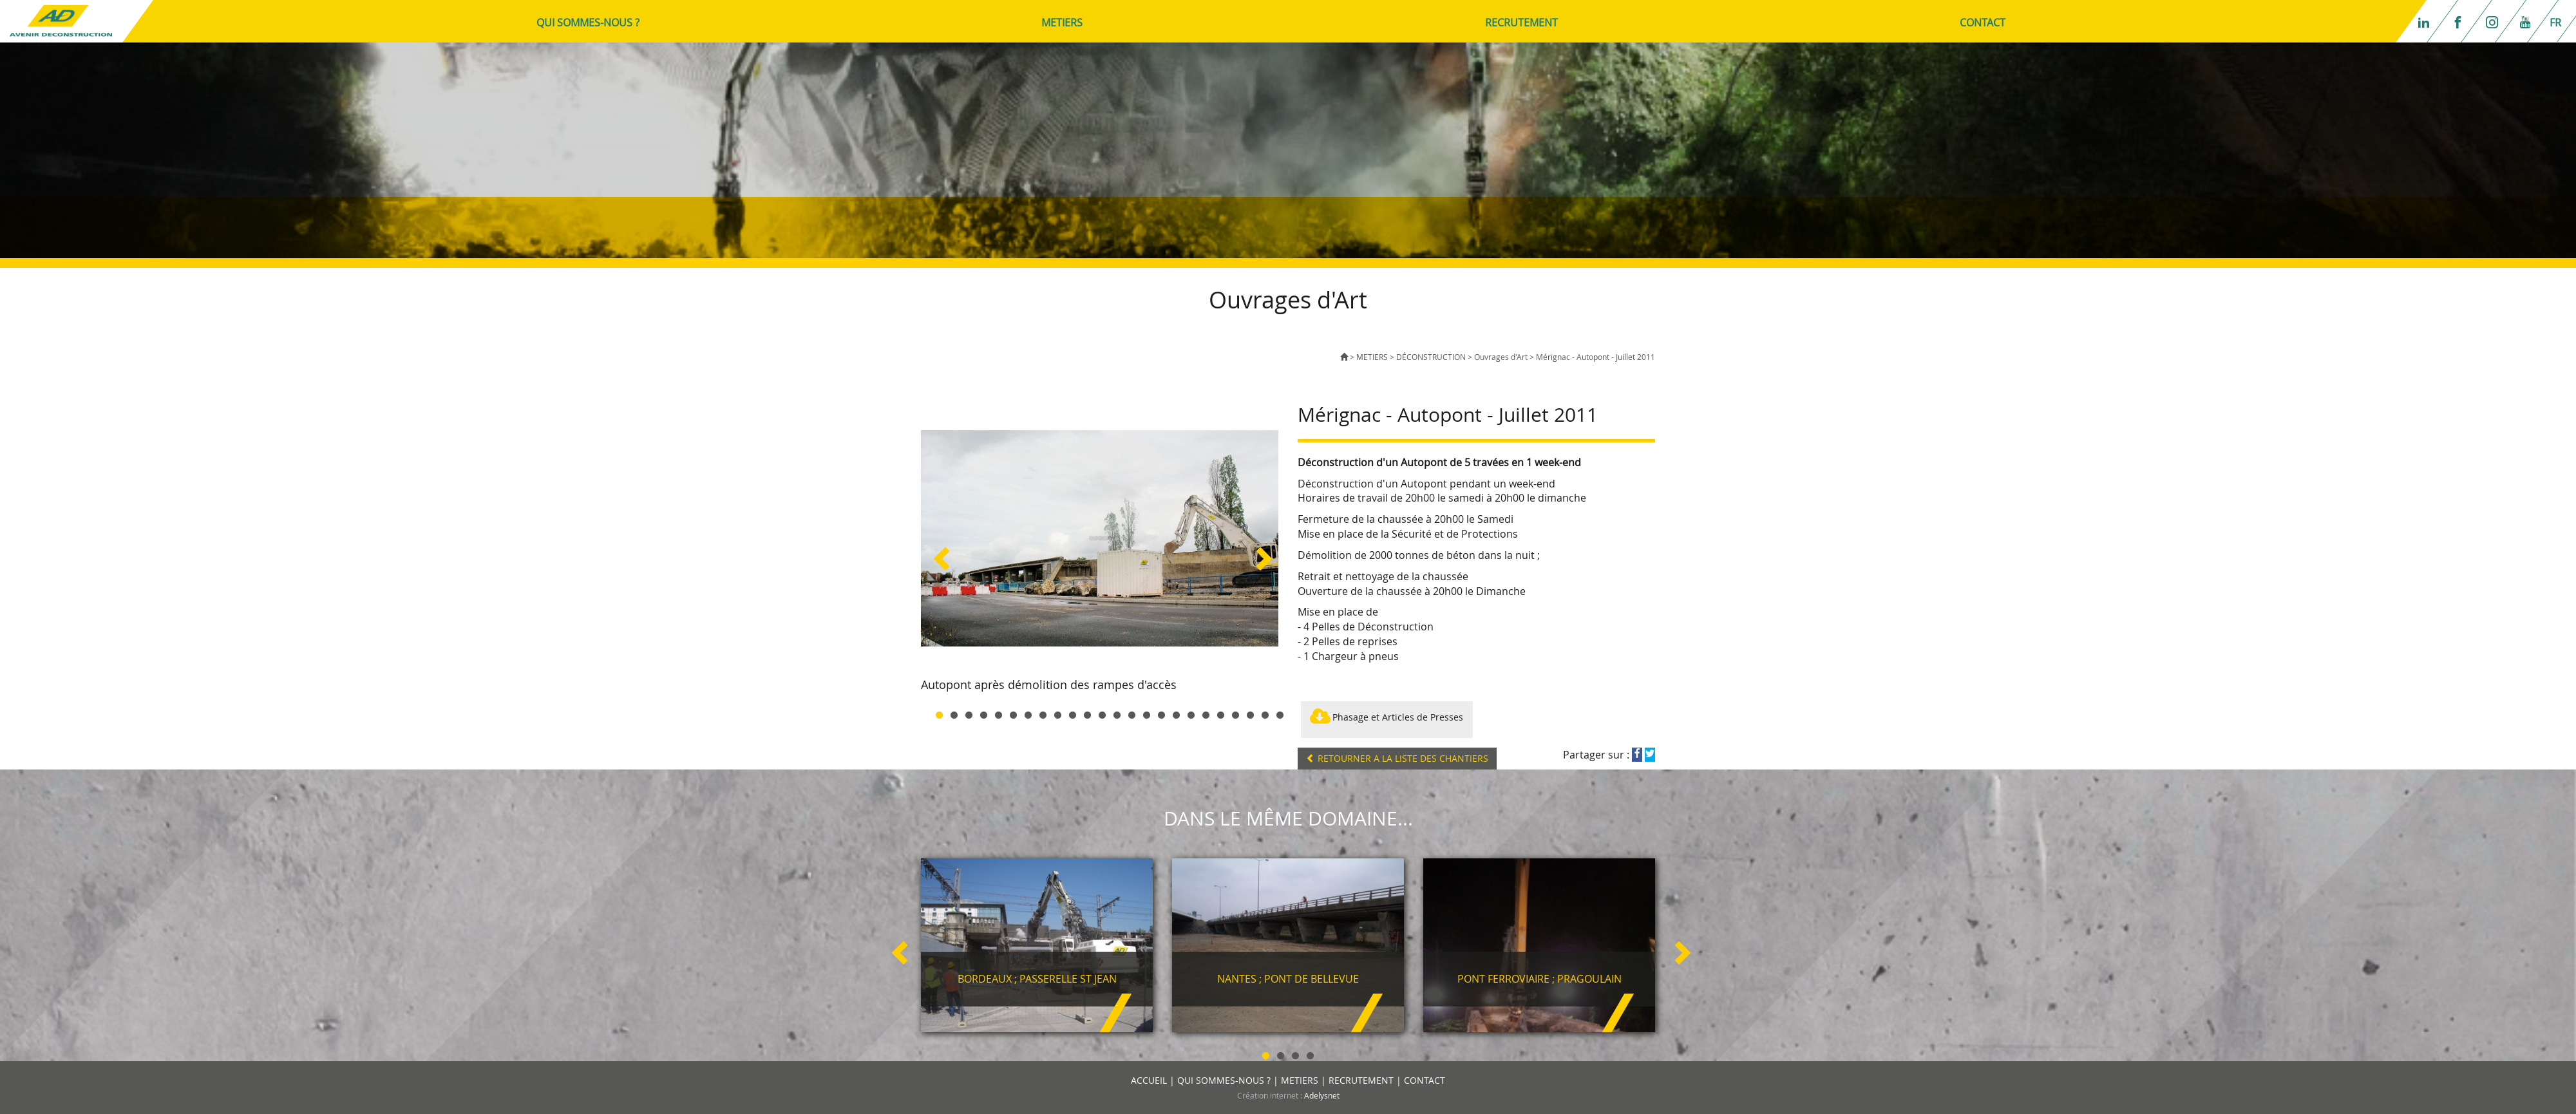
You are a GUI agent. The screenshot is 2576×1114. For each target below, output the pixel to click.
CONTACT (1982, 22)
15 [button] (1146, 713)
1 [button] (939, 713)
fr (2555, 22)
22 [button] (1250, 713)
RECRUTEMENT (1521, 22)
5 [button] (998, 713)
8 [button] (1043, 713)
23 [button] (1265, 713)
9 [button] (1058, 713)
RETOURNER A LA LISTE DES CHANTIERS (1397, 758)
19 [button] (1206, 713)
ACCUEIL (1149, 1080)
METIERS (1062, 22)
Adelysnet (1322, 1095)
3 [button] (969, 713)
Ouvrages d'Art (1502, 357)
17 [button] (1176, 713)
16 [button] (1161, 713)
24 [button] (1280, 713)
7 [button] (1028, 713)
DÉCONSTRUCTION (1431, 357)
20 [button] (1221, 713)
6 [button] (1013, 713)
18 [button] (1191, 713)
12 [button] (1102, 713)
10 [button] (1072, 713)
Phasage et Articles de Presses (1387, 719)
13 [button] (1117, 713)
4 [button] (984, 713)
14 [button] (1132, 713)
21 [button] (1235, 713)
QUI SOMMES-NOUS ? (587, 22)
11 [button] (1087, 713)
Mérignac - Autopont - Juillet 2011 (1595, 357)
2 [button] (954, 713)
